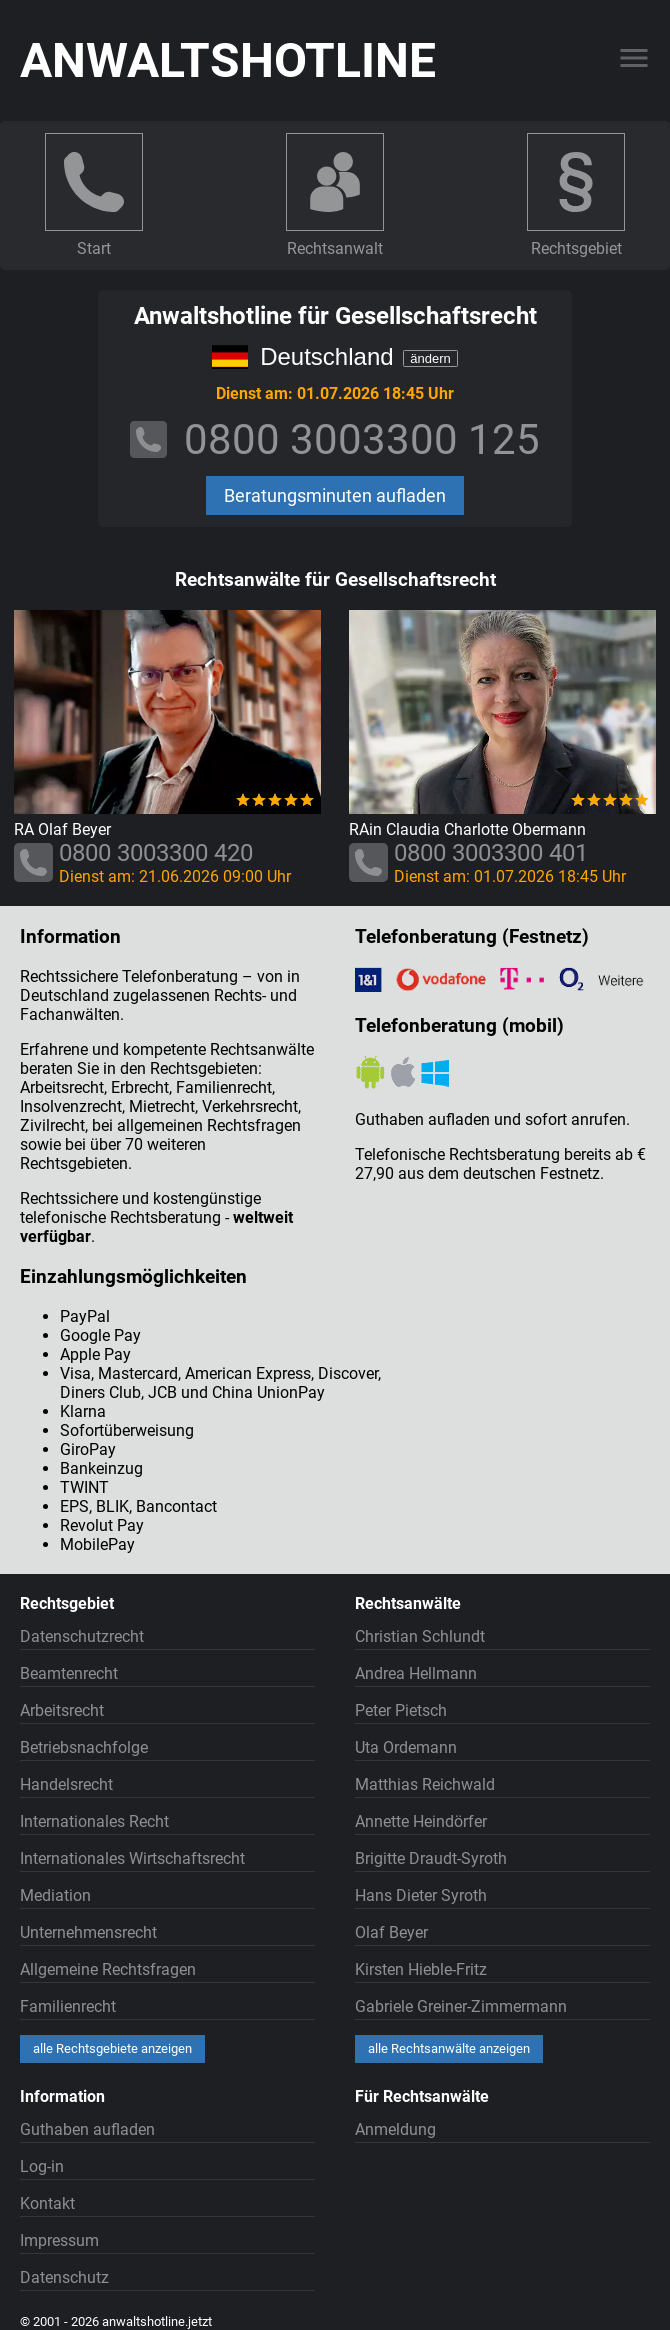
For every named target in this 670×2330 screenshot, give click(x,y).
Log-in (42, 2166)
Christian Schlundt (420, 1636)
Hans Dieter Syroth (421, 1895)
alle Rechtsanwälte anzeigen (449, 2048)
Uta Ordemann (406, 1747)
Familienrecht (68, 2006)
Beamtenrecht (69, 1673)
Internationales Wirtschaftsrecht (132, 1858)
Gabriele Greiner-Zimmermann (461, 2006)
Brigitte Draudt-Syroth (431, 1858)
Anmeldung (395, 2129)
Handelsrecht (66, 1784)
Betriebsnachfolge (84, 1747)
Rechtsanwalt (335, 248)
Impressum (59, 2240)
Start (94, 248)
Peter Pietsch (401, 1710)
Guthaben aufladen (87, 2129)
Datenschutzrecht (82, 1636)
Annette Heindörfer (421, 1821)
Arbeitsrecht (62, 1710)
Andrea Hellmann (416, 1673)
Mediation (55, 1895)
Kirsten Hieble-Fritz (421, 1969)
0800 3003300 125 (362, 439)
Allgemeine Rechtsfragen (108, 1969)
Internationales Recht (94, 1821)
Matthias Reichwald (425, 1784)
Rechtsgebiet (576, 248)
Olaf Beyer (391, 1932)
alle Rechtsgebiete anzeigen (112, 2048)
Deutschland (326, 356)
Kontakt (47, 2203)
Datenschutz (64, 2277)
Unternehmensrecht (88, 1932)
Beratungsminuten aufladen (335, 495)
